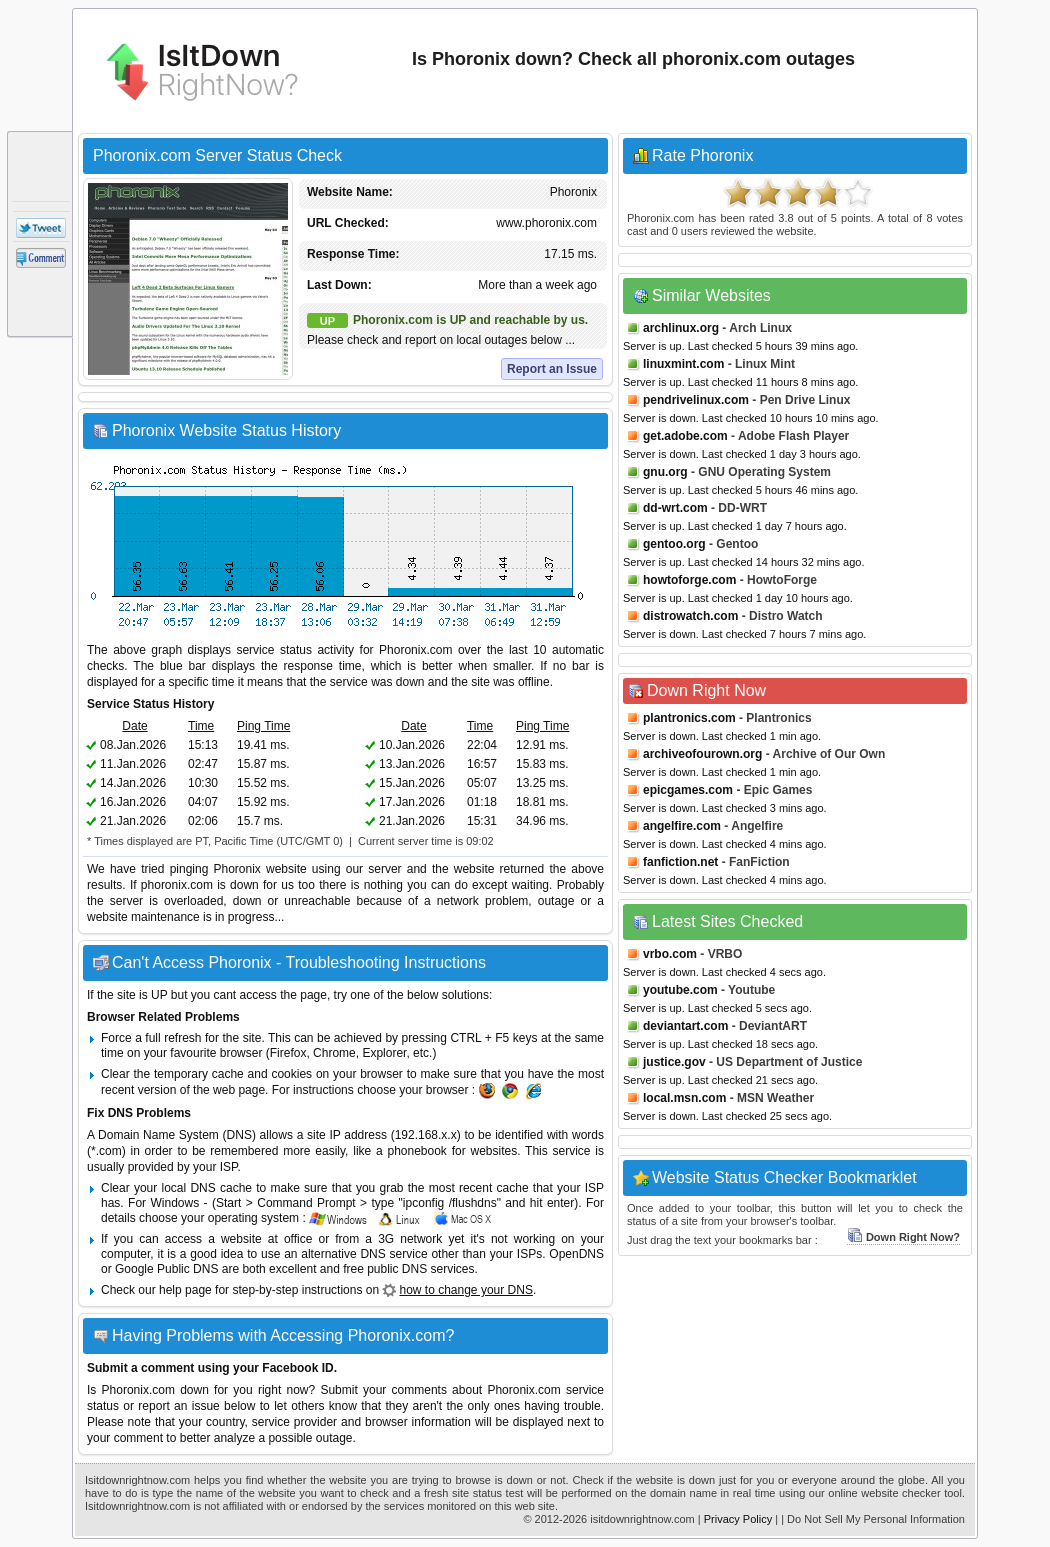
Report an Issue (552, 369)
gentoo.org (674, 544)
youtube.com (680, 990)
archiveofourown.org (702, 754)
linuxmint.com (683, 364)
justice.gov (674, 1062)
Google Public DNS (166, 1269)
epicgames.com (688, 790)
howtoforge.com (689, 580)
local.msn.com (684, 1098)
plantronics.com (689, 718)
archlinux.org (681, 328)
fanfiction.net (680, 862)
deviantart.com (685, 1026)
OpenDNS (576, 1254)
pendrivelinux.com (696, 400)
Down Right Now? (903, 1237)
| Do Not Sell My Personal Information (873, 1519)
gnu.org (665, 472)
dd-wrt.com (675, 508)
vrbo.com (670, 954)
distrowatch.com (690, 616)
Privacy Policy (738, 1519)
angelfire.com (682, 826)
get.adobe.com (685, 436)
